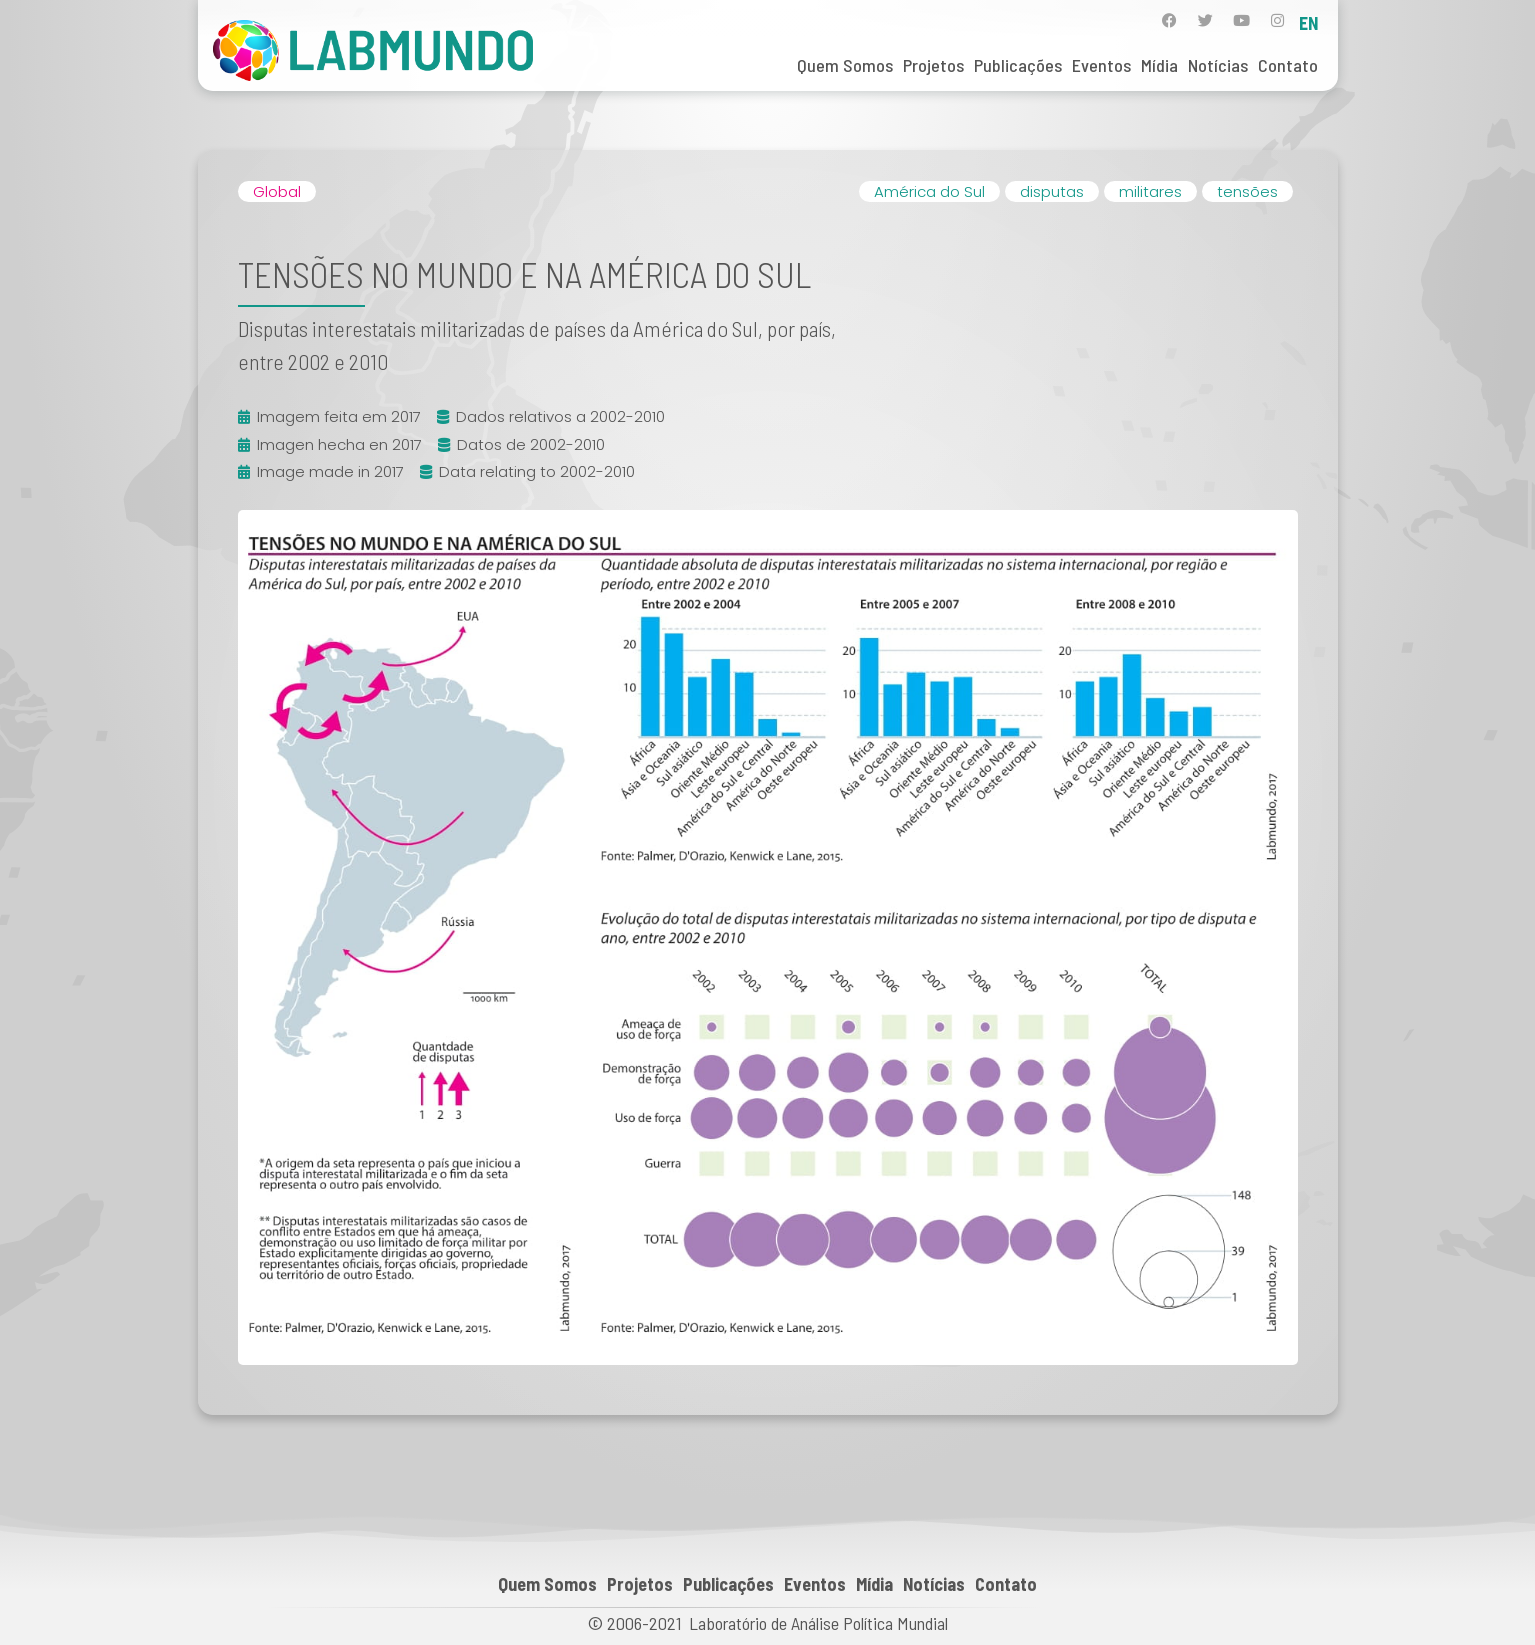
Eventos (1101, 65)
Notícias (1218, 65)
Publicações (1018, 65)
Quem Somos (845, 65)
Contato (1288, 65)
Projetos (933, 65)
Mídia (1159, 65)
